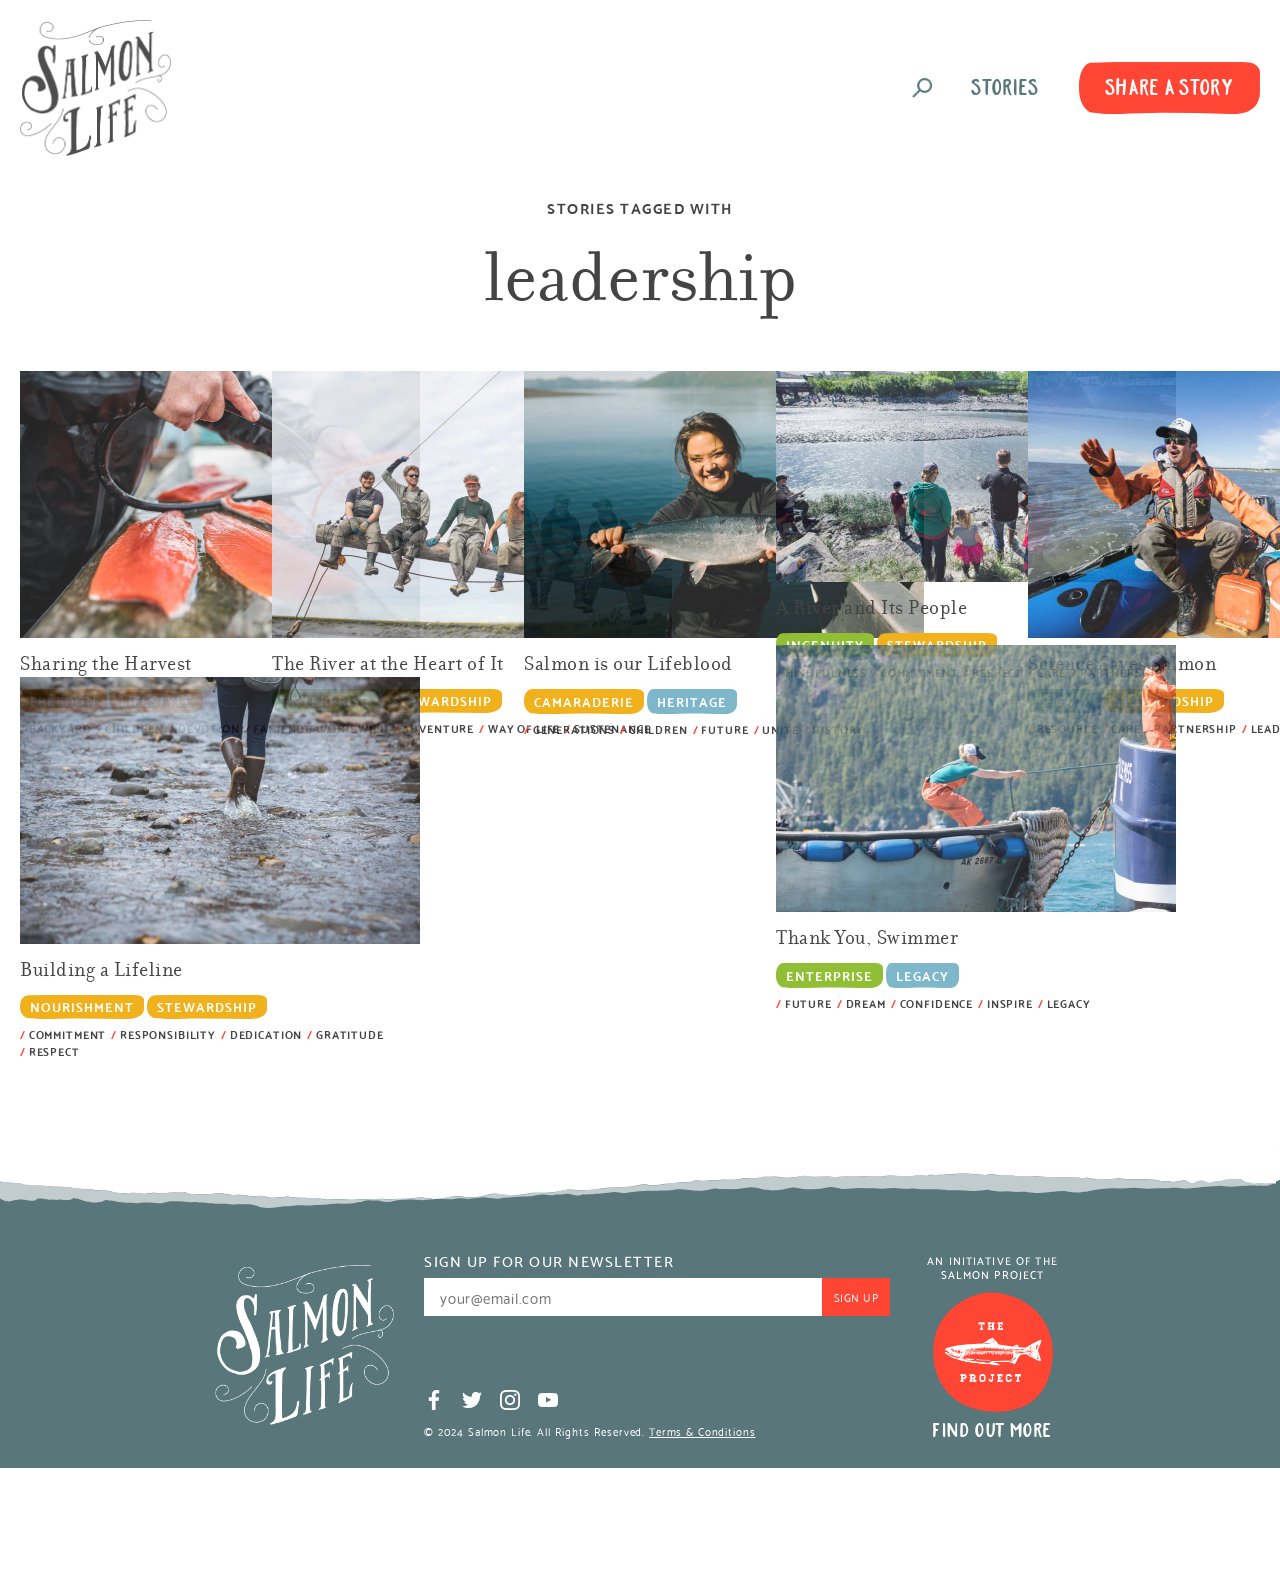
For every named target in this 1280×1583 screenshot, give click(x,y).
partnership (1195, 728)
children (658, 729)
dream (866, 1003)
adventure (438, 728)
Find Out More (992, 1430)
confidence (937, 1003)
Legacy (922, 974)
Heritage (692, 700)
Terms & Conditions (702, 1431)
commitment (68, 1034)
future (724, 729)
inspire (1010, 1003)
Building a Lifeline (101, 971)
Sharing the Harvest (106, 665)
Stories (1005, 87)
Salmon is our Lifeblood (628, 665)
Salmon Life (95, 88)
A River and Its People (872, 609)
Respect (54, 1051)
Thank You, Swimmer (867, 939)
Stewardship (442, 700)
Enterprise (829, 974)
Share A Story (1170, 87)
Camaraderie (584, 700)
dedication (266, 1034)
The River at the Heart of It (388, 665)
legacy (1069, 1003)
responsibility (168, 1034)
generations (574, 729)
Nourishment (82, 1006)
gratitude (350, 1034)
